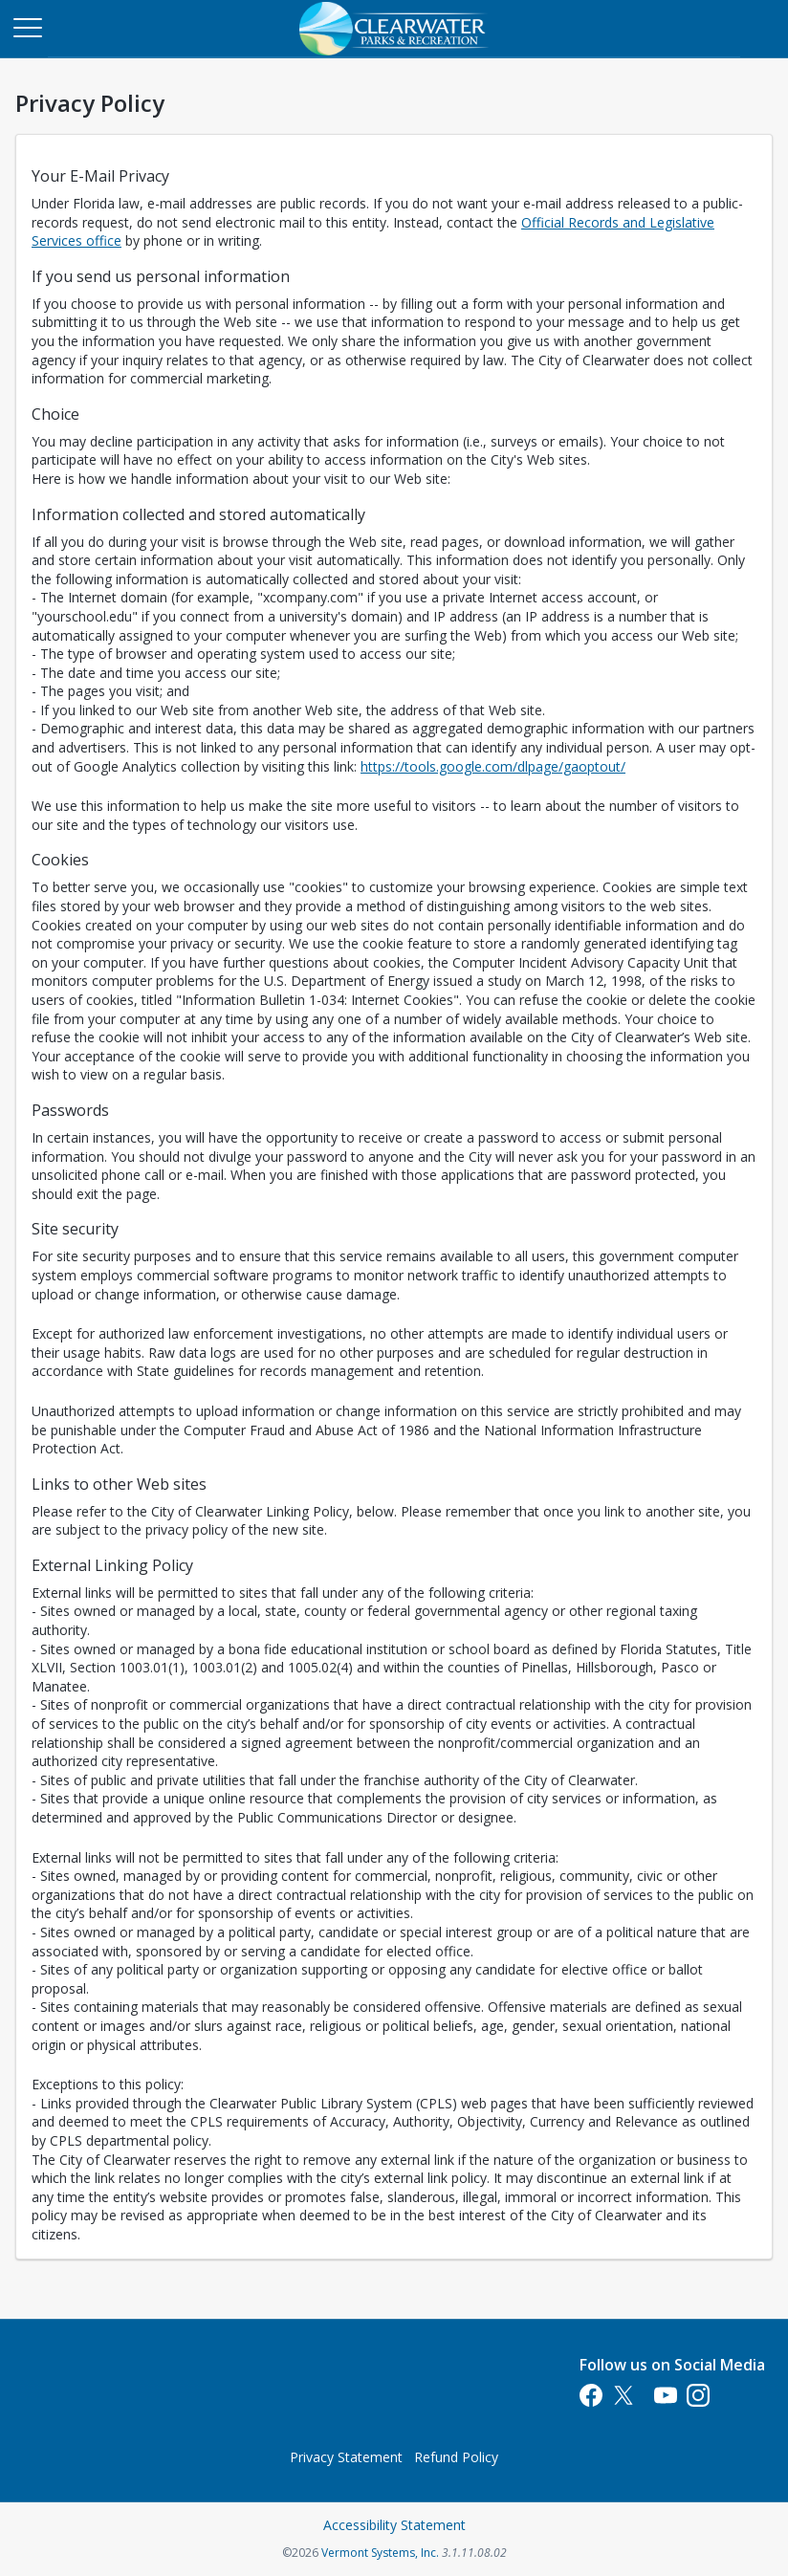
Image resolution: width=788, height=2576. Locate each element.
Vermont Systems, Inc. (380, 2552)
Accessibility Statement (394, 2525)
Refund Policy (456, 2457)
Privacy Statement (346, 2457)
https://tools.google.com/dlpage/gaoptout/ (493, 766)
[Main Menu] (27, 27)
